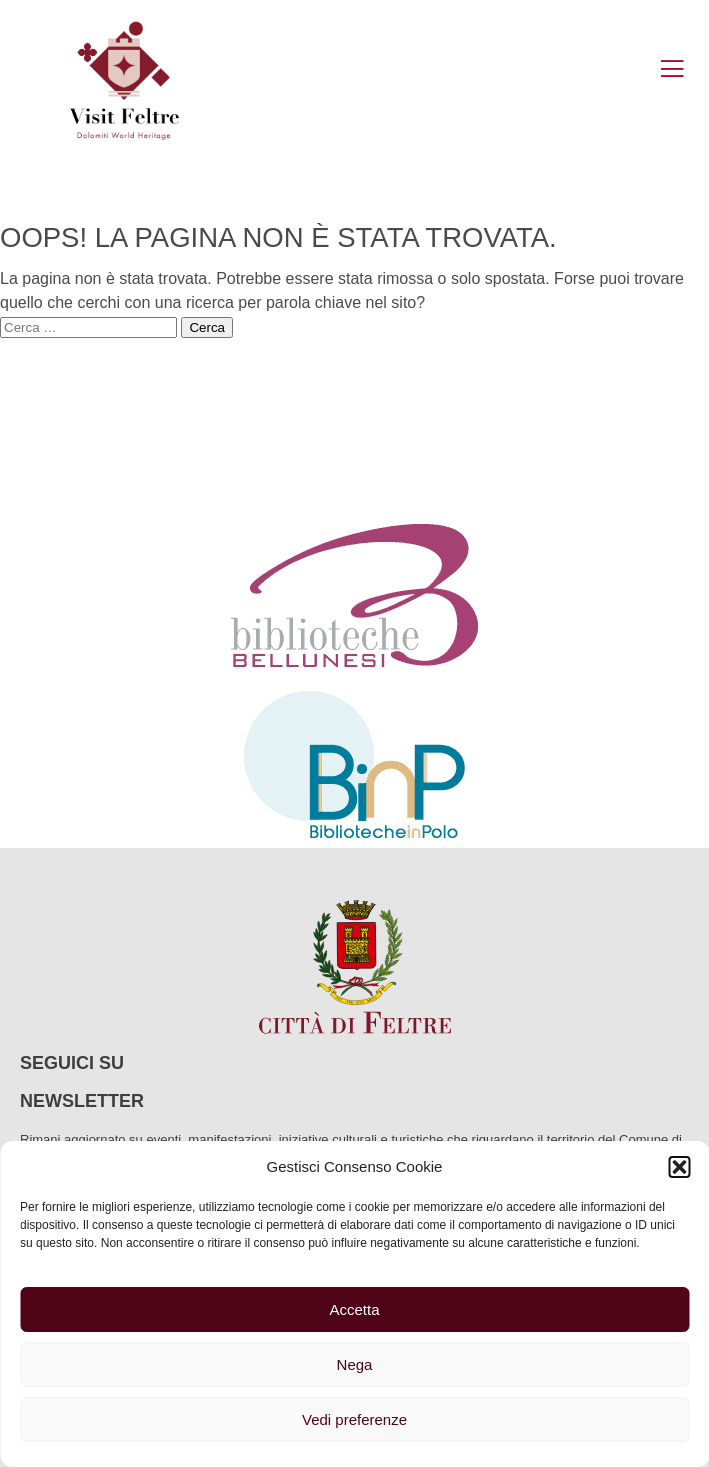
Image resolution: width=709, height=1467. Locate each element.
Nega (355, 1364)
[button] (679, 1167)
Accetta (354, 1309)
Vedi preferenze (354, 1419)
